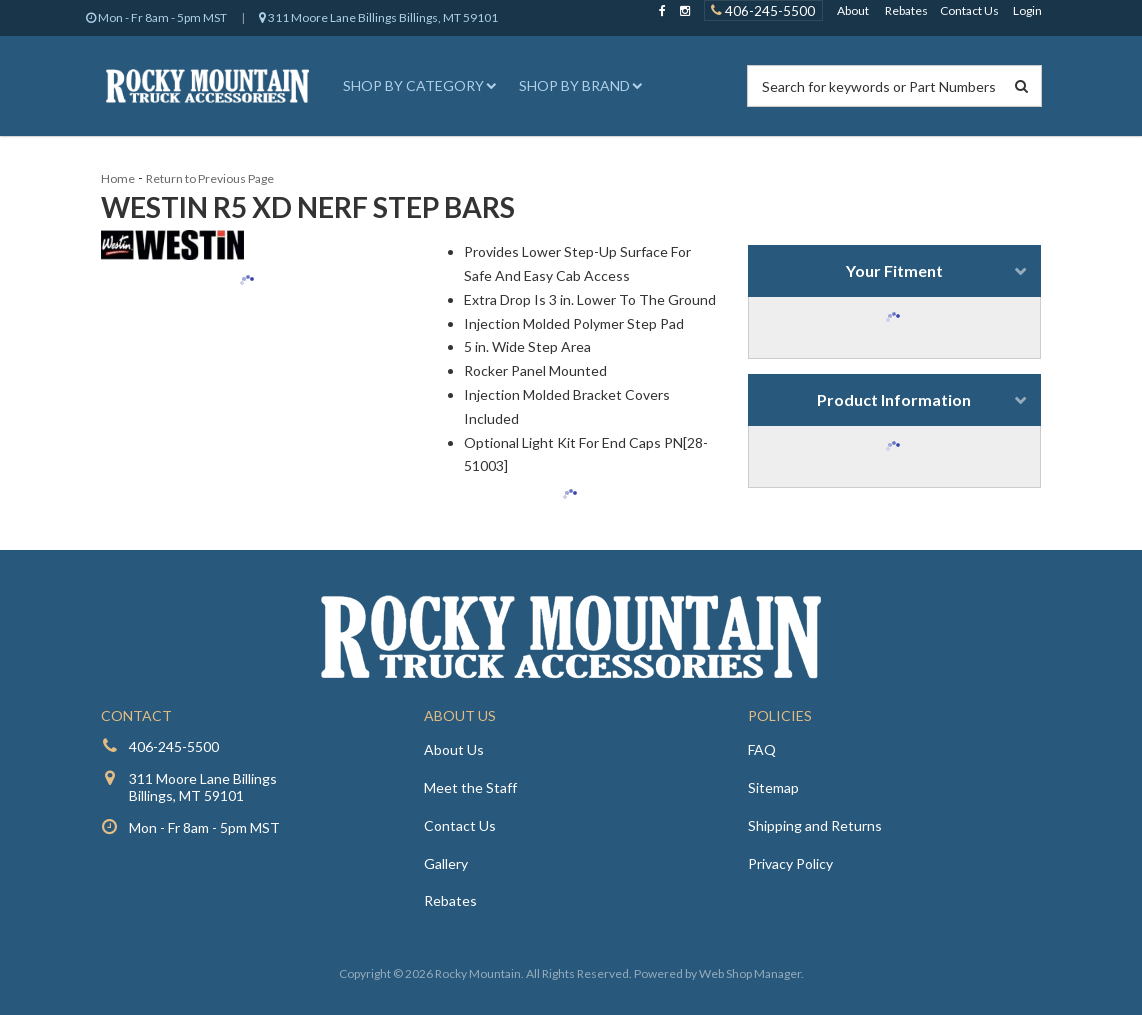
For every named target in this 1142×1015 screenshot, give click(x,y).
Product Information (894, 399)
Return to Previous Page (210, 178)
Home (118, 178)
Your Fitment (894, 270)
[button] (417, 86)
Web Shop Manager (750, 973)
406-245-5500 (174, 746)
